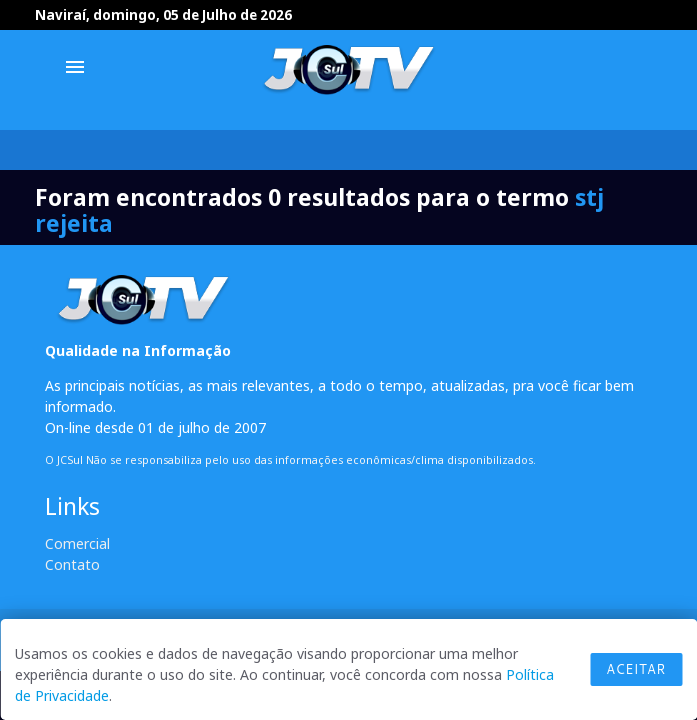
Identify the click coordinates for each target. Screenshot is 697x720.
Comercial (77, 543)
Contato (72, 564)
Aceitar (636, 669)
